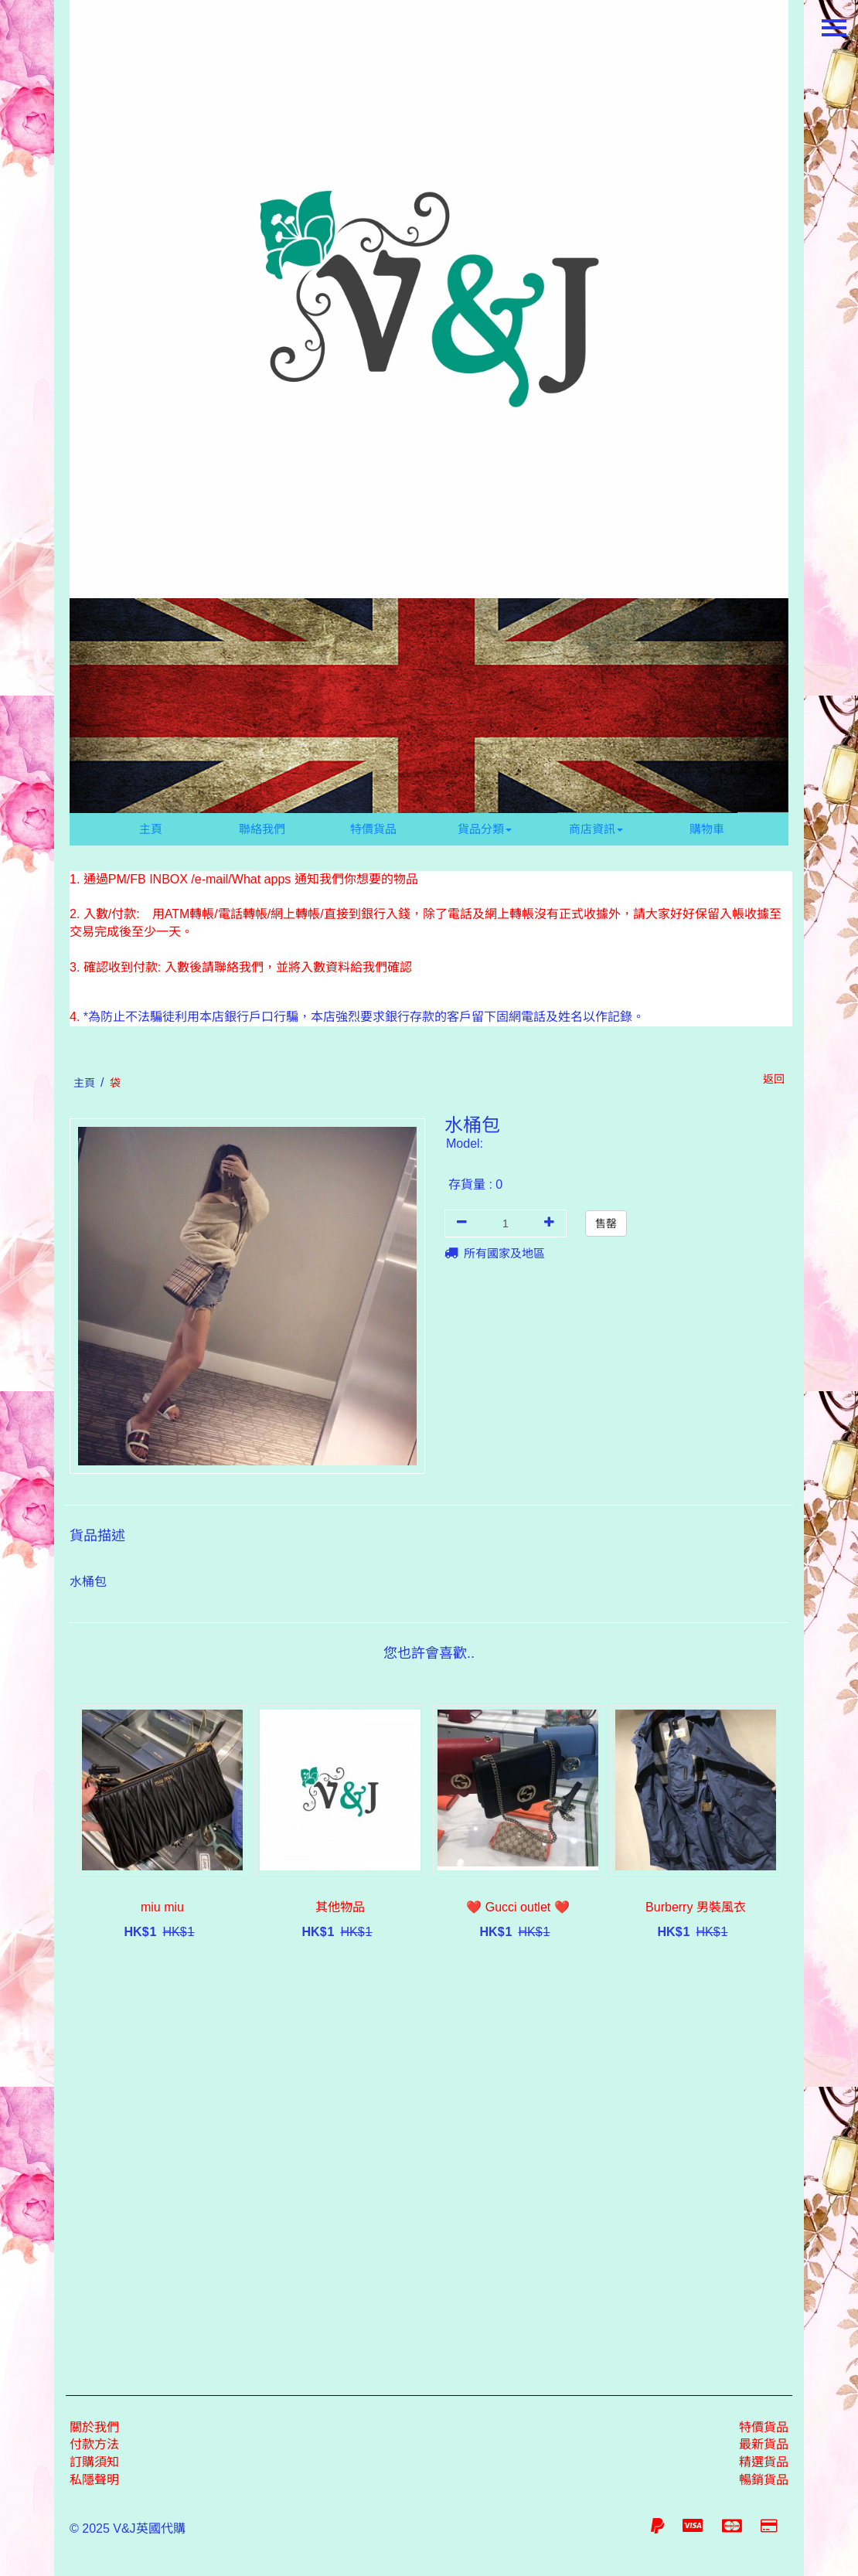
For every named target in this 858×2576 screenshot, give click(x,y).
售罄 (606, 1223)
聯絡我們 (262, 828)
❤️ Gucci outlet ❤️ (517, 1907)
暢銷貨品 (763, 2479)
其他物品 (340, 1907)
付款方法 (94, 2444)
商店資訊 (596, 828)
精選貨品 (763, 2462)
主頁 (150, 828)
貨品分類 (485, 828)
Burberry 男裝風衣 (695, 1907)
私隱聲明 (94, 2479)
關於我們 (94, 2427)
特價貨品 (373, 828)
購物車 (706, 828)
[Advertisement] (429, 2164)
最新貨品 (763, 2444)
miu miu (162, 1907)
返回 (774, 1079)
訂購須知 (94, 2462)
